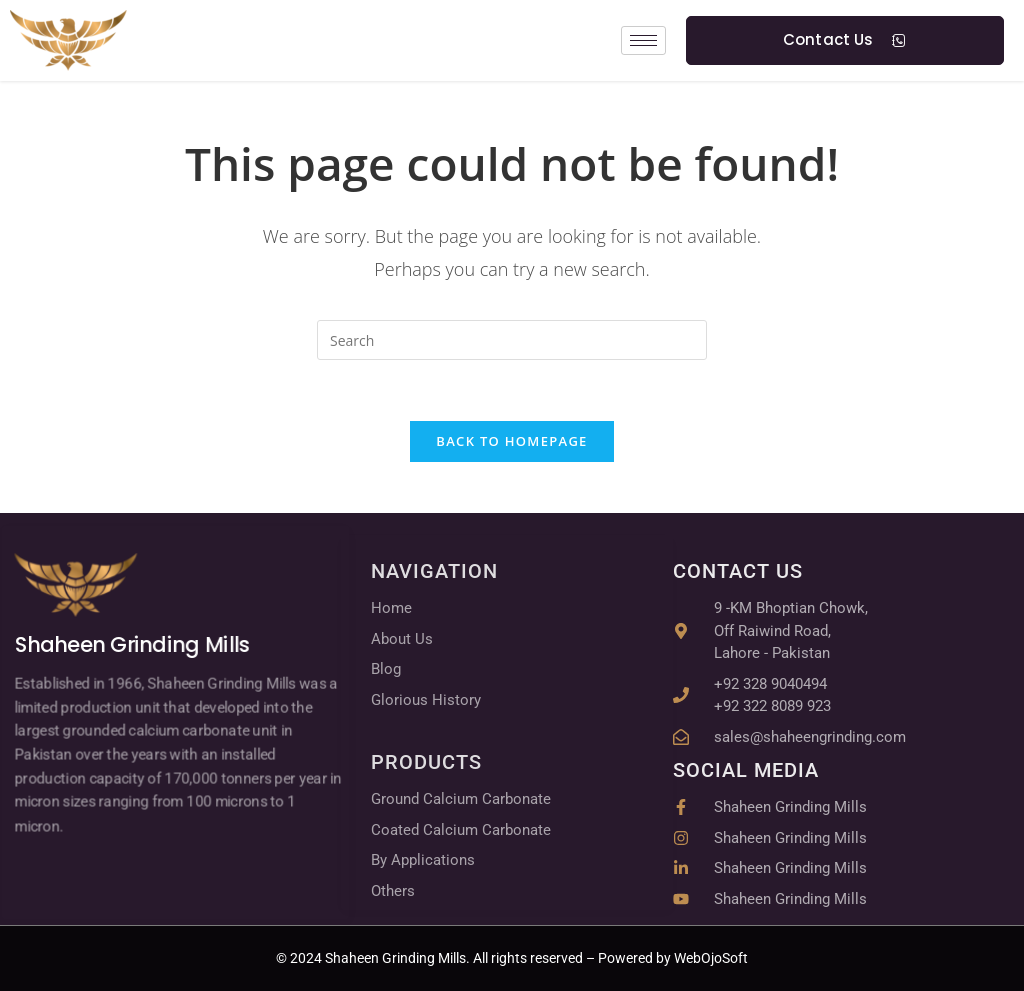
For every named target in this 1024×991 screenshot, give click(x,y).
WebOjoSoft (709, 958)
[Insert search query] (512, 340)
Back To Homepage (511, 441)
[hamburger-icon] (643, 40)
